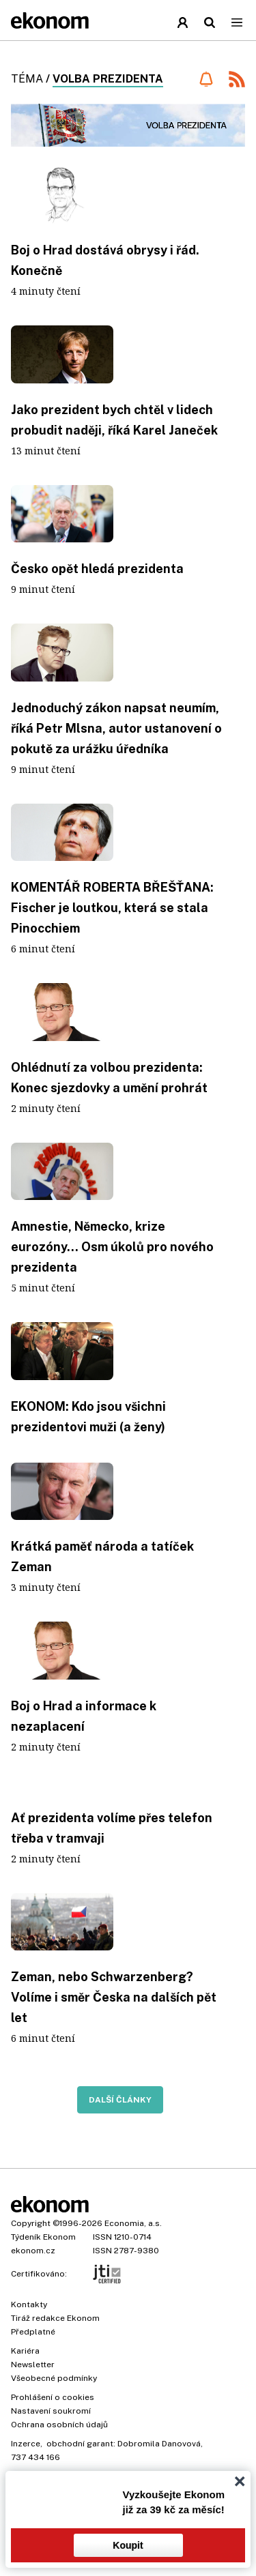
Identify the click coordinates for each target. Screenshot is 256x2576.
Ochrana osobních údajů (59, 2424)
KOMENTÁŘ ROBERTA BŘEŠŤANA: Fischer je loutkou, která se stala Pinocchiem (112, 907)
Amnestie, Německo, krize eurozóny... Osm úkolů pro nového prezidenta (112, 1246)
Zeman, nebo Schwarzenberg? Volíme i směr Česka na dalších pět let (113, 1997)
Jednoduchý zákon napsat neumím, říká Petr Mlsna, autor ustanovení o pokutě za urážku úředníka (116, 728)
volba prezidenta (108, 78)
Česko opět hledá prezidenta (97, 568)
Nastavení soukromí (51, 2411)
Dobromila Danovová (159, 2443)
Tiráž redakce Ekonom (55, 2318)
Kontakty (29, 2304)
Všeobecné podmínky (54, 2378)
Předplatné (33, 2332)
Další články (120, 2100)
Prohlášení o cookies (52, 2397)
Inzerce (25, 2443)
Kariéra (25, 2351)
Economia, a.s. (133, 2223)
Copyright (31, 2223)
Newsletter (33, 2364)
